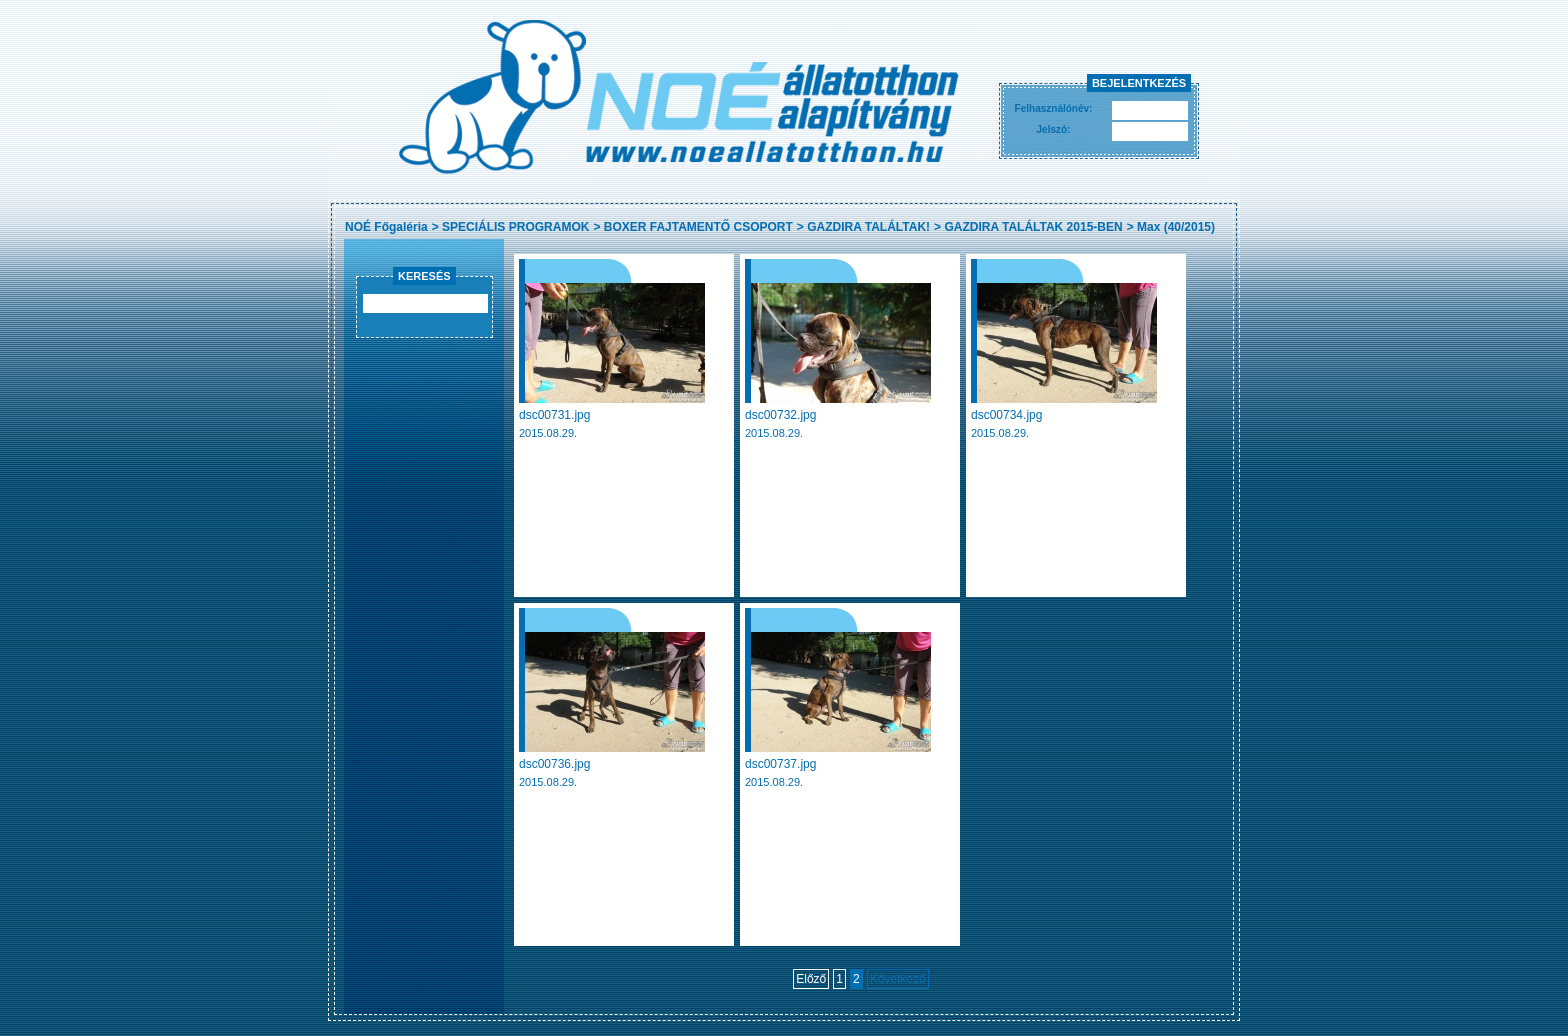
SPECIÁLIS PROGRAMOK (515, 227)
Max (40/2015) (1176, 227)
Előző (811, 979)
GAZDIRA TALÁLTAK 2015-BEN (1033, 227)
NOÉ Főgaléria (386, 227)
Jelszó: (1054, 129)
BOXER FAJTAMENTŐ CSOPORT (698, 227)
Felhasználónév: (1054, 108)
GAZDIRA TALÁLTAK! (868, 227)
